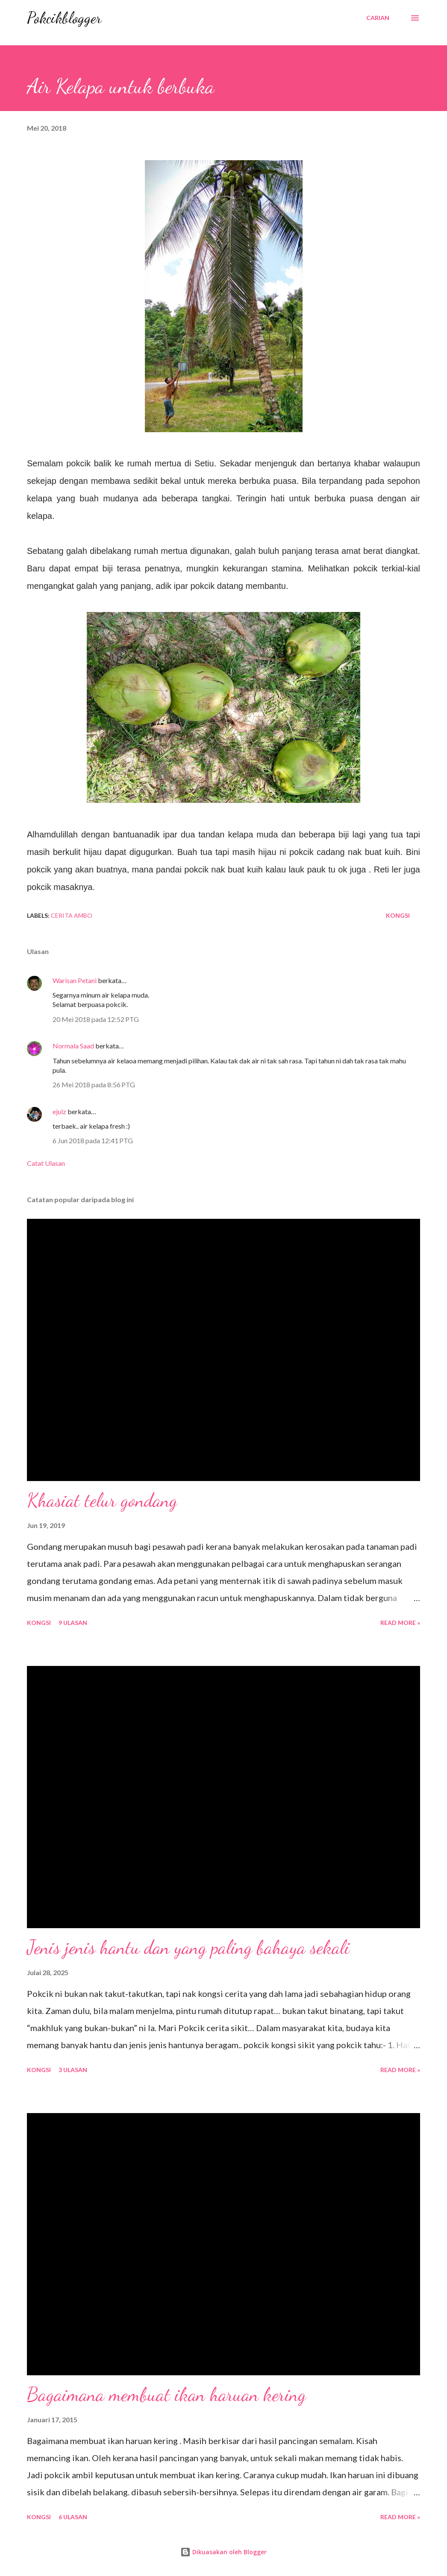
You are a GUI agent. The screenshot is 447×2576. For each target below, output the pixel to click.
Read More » (400, 1622)
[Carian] (377, 18)
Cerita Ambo (71, 915)
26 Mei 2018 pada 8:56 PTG (94, 1084)
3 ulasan (73, 2069)
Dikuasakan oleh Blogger (223, 2552)
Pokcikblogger (64, 18)
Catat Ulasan (46, 1163)
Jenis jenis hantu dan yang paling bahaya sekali (188, 1947)
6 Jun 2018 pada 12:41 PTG (93, 1140)
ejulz (59, 1111)
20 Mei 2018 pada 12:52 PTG (96, 1019)
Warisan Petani (75, 980)
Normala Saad (73, 1046)
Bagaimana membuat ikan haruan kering (166, 2394)
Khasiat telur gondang (102, 1500)
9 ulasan (73, 1622)
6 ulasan (73, 2516)
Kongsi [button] (398, 915)
